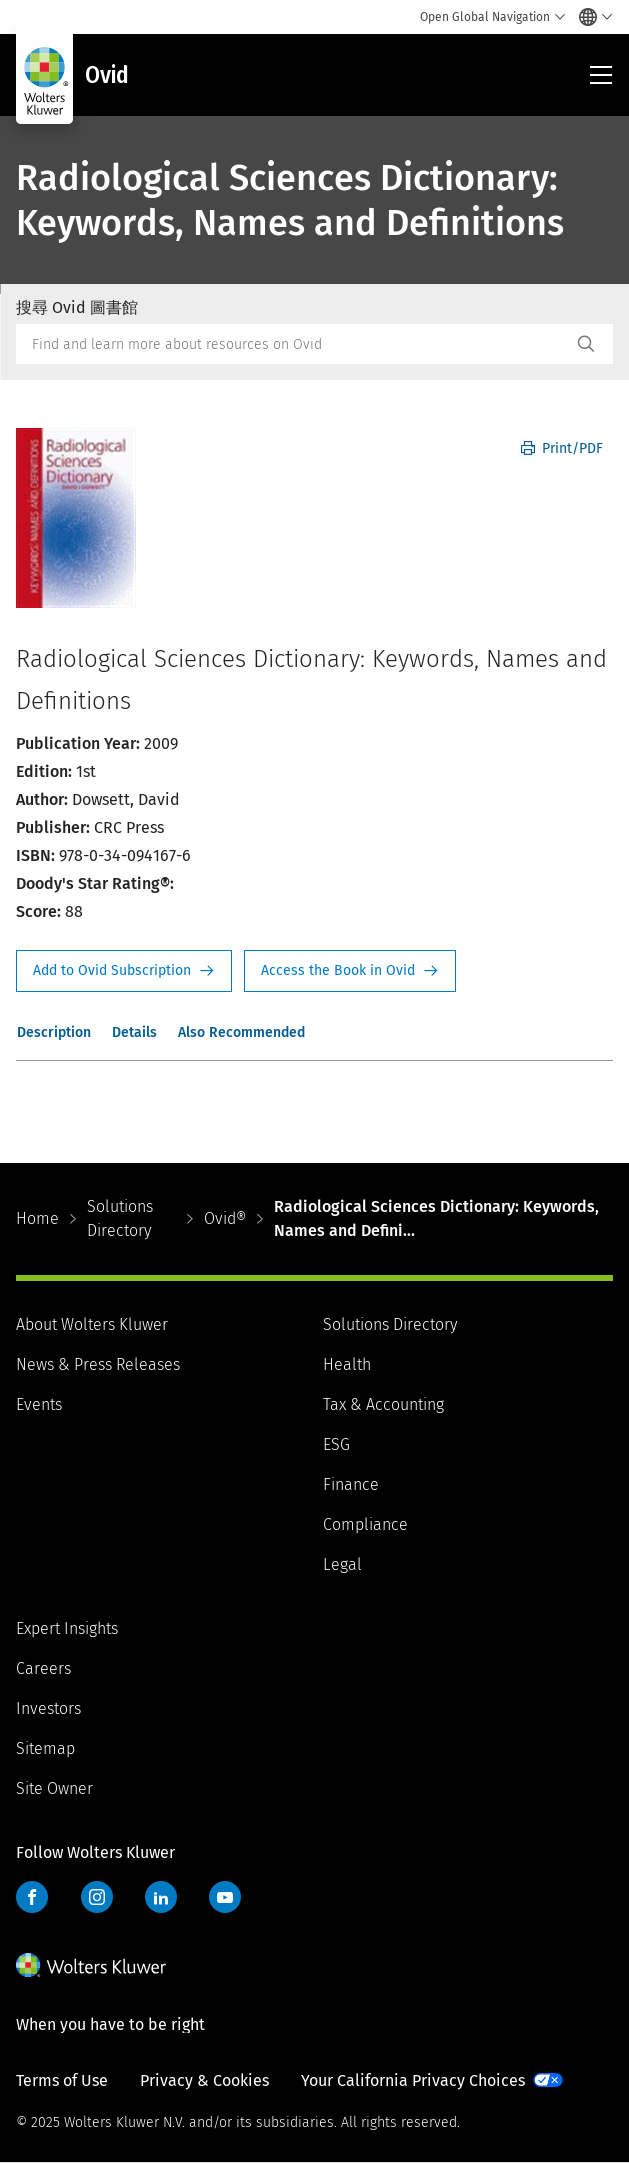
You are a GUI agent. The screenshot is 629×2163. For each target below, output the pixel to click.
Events (39, 1404)
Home (37, 1218)
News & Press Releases (98, 1364)
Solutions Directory (120, 1218)
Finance (351, 1484)
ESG (336, 1444)
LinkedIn (161, 1897)
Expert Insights (67, 1628)
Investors (48, 1708)
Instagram (97, 1897)
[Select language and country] (590, 17)
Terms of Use (62, 2080)
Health (347, 1364)
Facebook (32, 1897)
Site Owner (54, 1788)
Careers (43, 1668)
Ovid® (225, 1218)
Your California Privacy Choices (413, 2080)
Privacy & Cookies (204, 2080)
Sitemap (45, 1748)
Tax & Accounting (383, 1404)
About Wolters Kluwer (92, 1324)
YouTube (225, 1897)
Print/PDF (562, 448)
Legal (342, 1564)
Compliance (365, 1524)
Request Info (124, 971)
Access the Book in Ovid (350, 971)
